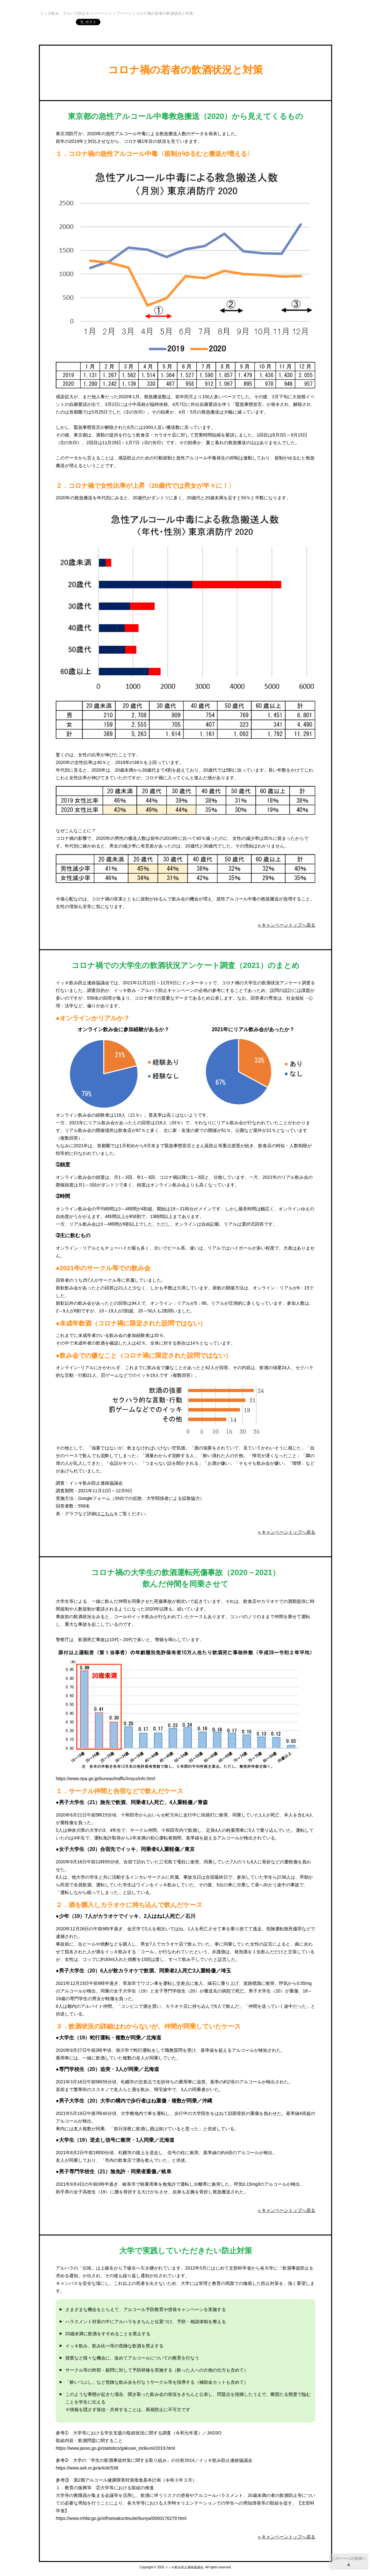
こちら (107, 1513)
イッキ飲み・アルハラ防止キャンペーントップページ (86, 13)
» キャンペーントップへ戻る (286, 925)
